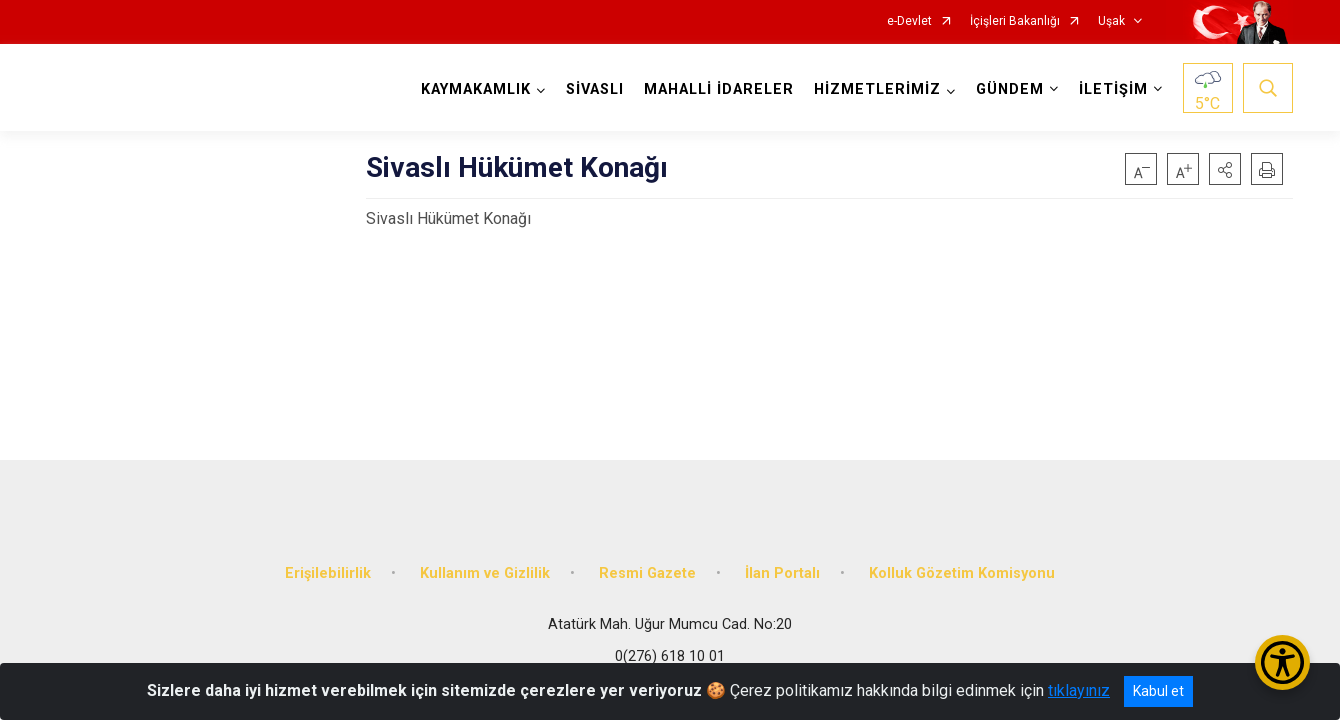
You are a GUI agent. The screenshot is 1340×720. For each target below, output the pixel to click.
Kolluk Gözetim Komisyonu (962, 572)
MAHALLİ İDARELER (719, 89)
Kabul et (1158, 691)
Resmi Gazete (647, 572)
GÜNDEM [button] (1010, 89)
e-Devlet (909, 21)
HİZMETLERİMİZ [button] (877, 89)
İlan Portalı (782, 572)
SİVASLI (595, 89)
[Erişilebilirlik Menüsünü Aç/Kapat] (1282, 662)
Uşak (1111, 21)
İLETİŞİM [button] (1113, 89)
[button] (1225, 169)
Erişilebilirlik (328, 572)
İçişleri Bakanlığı (1015, 21)
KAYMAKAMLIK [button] (476, 89)
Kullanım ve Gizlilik (485, 572)
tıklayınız (1079, 690)
